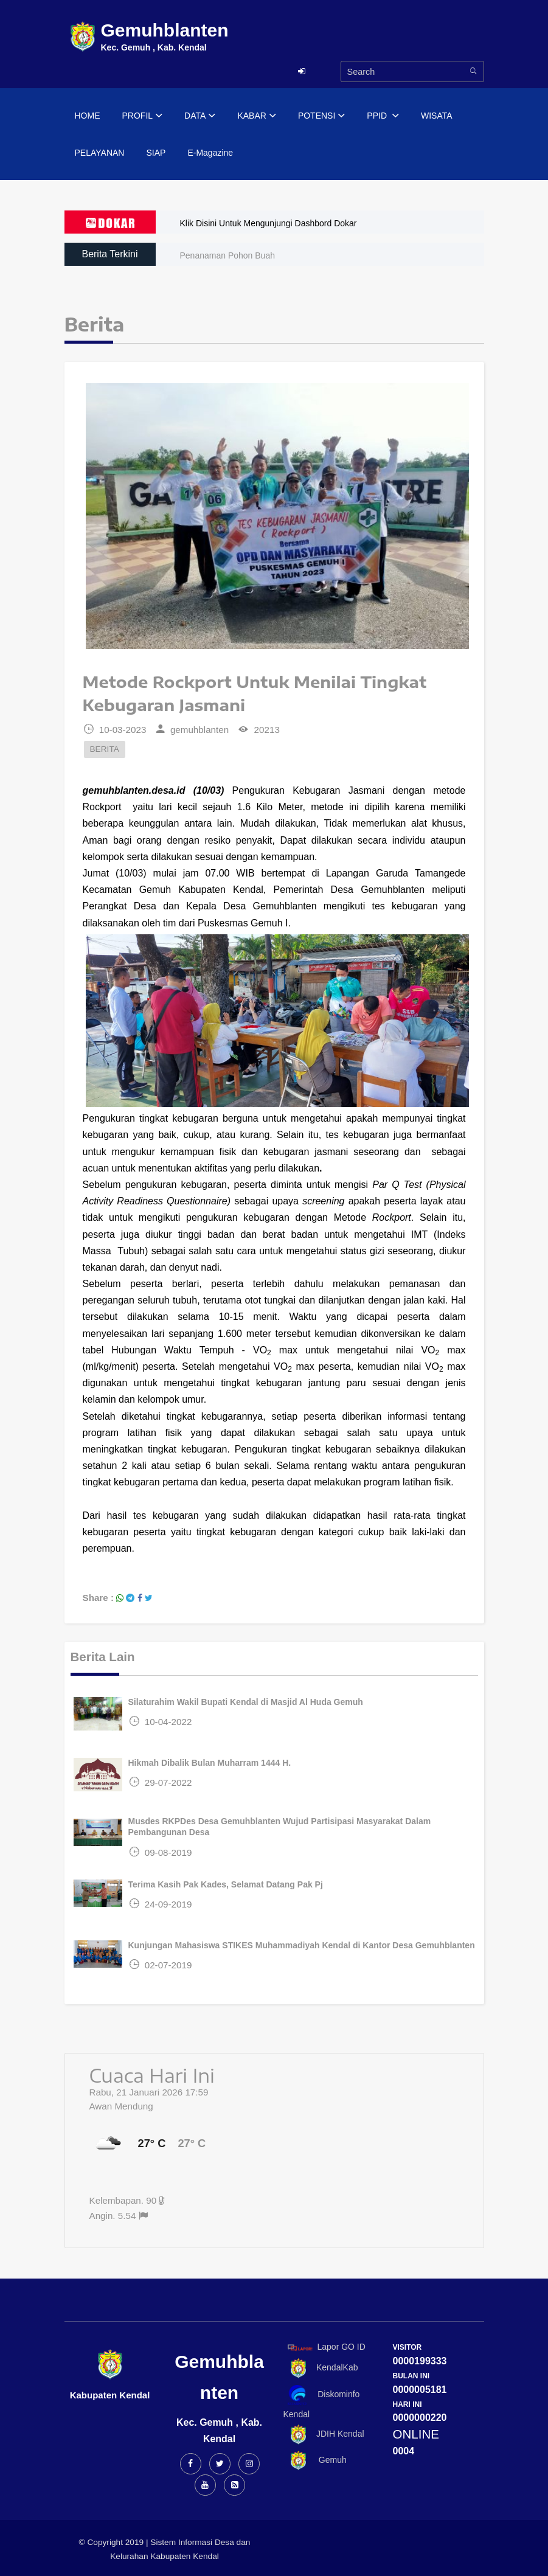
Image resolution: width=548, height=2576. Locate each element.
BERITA (104, 749)
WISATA (437, 115)
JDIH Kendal (323, 2435)
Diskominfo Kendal (321, 2401)
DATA (199, 116)
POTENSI (321, 116)
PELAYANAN (100, 153)
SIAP (155, 153)
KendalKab (320, 2368)
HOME (87, 115)
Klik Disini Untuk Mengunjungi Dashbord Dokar (268, 223)
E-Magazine (210, 153)
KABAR (256, 116)
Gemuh (315, 2461)
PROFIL (142, 116)
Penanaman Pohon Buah (227, 255)
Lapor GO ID (326, 2347)
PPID (383, 116)
